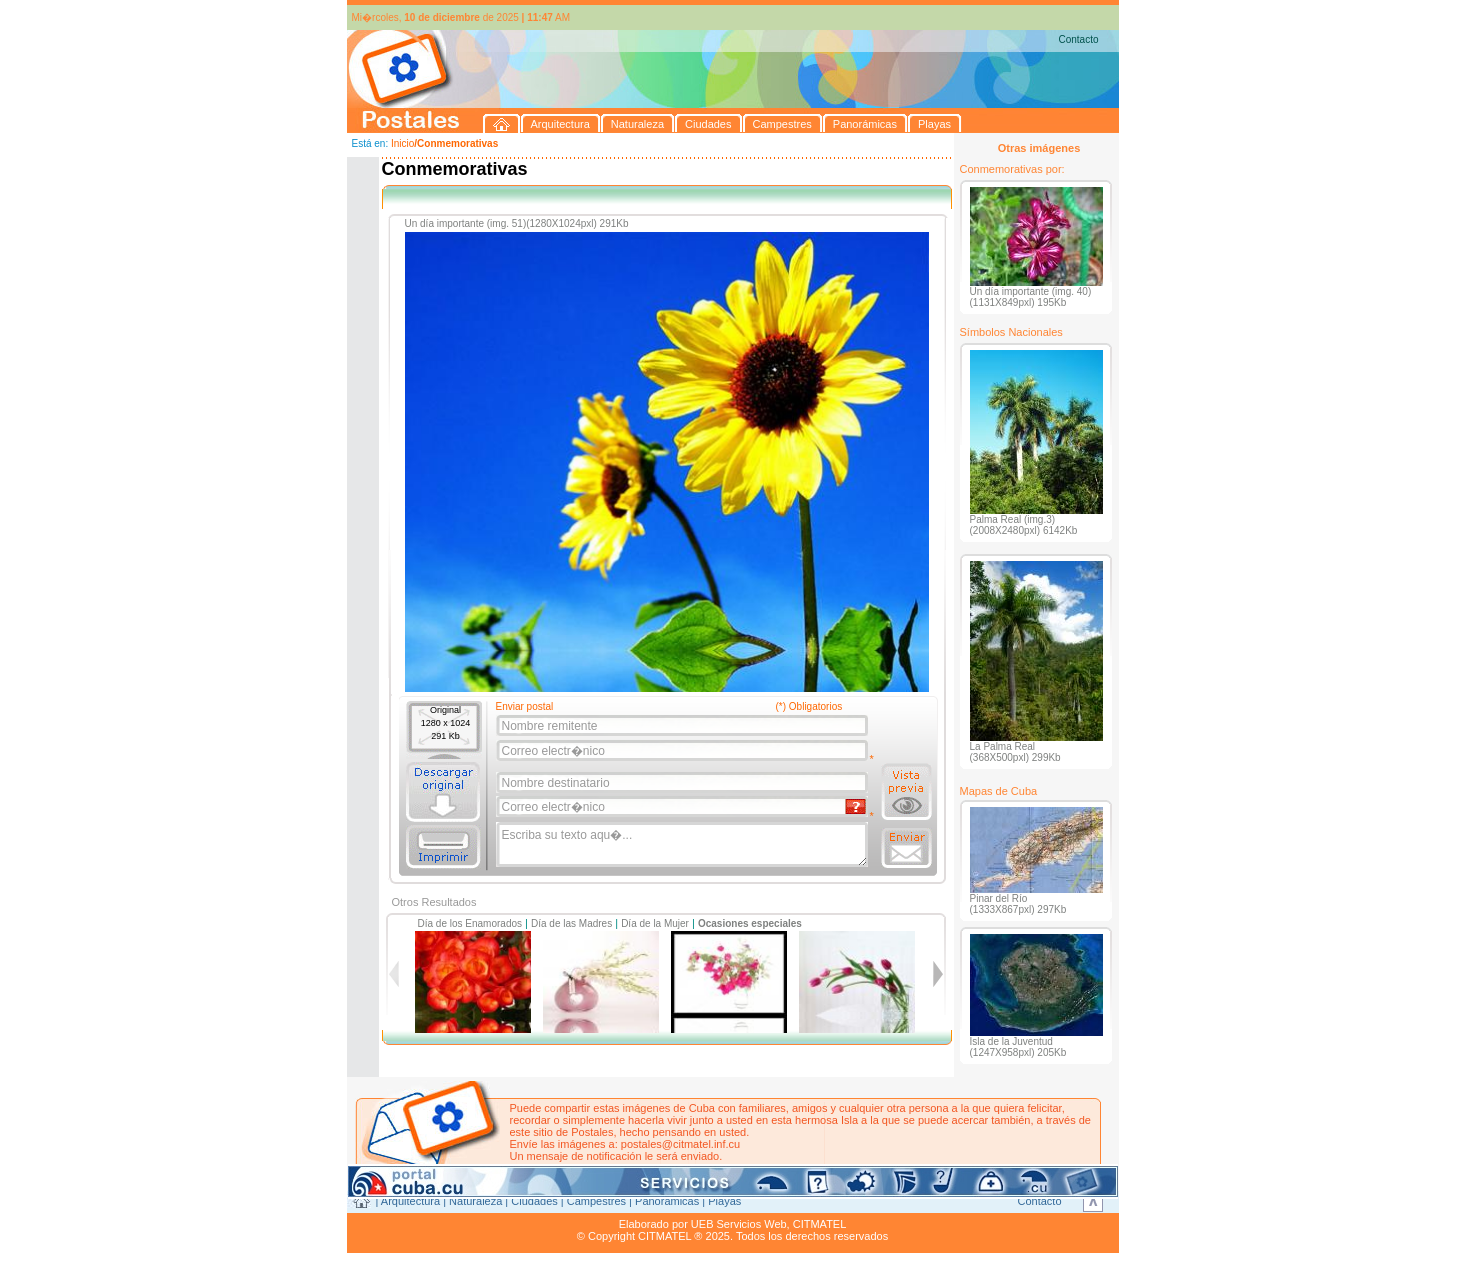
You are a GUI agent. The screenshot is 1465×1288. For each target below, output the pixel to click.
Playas (724, 1201)
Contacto (1078, 39)
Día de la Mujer (655, 923)
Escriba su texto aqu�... (683, 845)
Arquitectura (410, 1201)
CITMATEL (820, 1224)
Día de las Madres (571, 923)
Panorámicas (667, 1201)
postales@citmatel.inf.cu (680, 1144)
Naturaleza (475, 1201)
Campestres (596, 1201)
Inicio (402, 143)
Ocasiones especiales (750, 923)
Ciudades (534, 1201)
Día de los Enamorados (470, 923)
